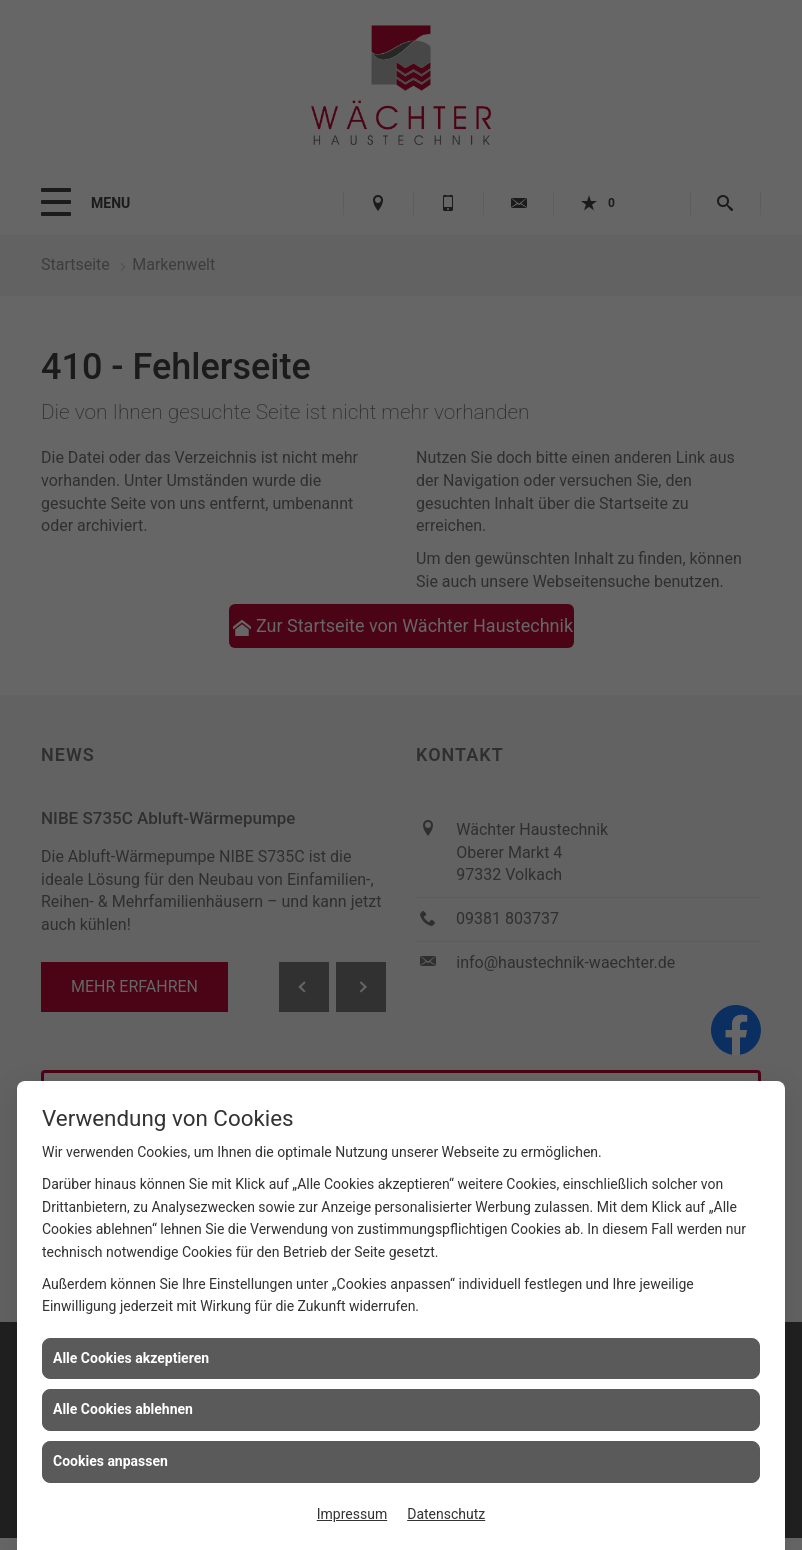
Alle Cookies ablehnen (123, 1409)
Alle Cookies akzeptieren (131, 1358)
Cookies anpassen (110, 1461)
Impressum (352, 1514)
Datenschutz (446, 1514)
